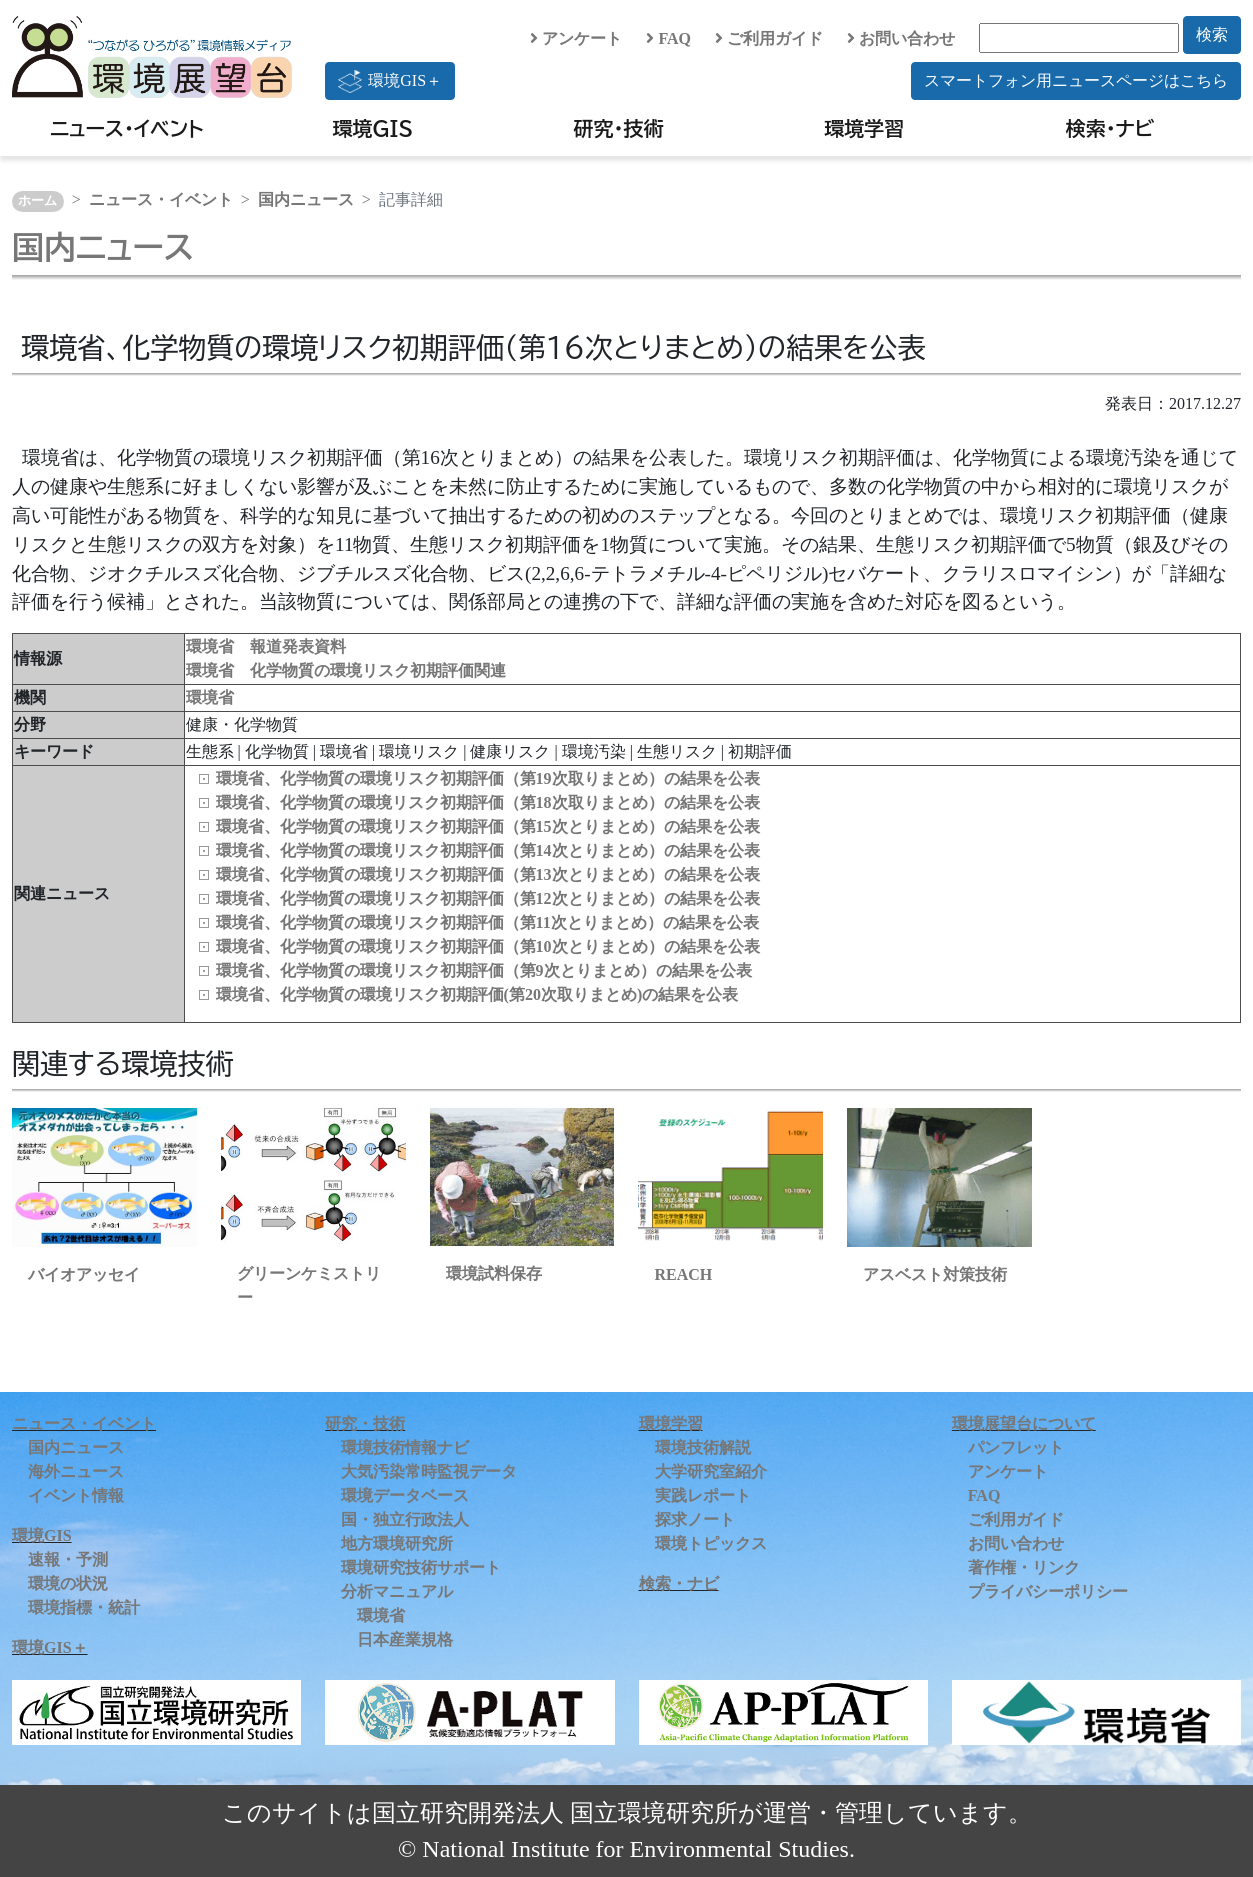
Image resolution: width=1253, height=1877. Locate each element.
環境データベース (405, 1495)
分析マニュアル (397, 1591)
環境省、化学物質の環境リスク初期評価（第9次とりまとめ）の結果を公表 (484, 970)
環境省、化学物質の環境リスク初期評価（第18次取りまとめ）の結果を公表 (488, 802)
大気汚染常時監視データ (429, 1471)
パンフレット (1016, 1447)
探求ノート (695, 1519)
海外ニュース (76, 1471)
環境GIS (372, 128)
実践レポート (703, 1495)
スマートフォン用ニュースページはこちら (1076, 80)
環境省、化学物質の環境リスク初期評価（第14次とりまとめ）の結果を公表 (488, 850)
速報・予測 (68, 1559)
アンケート (576, 38)
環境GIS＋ (390, 81)
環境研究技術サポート (421, 1567)
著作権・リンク (1024, 1567)
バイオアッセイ (84, 1274)
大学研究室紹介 (711, 1471)
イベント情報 (76, 1495)
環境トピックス (711, 1543)
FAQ (668, 38)
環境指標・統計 (84, 1607)
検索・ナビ (1110, 128)
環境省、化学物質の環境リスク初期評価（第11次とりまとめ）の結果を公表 (487, 922)
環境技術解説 (703, 1447)
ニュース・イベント (126, 128)
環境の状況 (68, 1583)
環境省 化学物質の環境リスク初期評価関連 (346, 670)
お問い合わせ (901, 38)
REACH (683, 1274)
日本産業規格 (405, 1639)
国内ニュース (306, 199)
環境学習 (864, 128)
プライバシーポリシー (1048, 1591)
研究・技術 (618, 128)
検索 (1212, 34)
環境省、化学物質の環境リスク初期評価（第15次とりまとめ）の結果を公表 (488, 826)
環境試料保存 (494, 1273)
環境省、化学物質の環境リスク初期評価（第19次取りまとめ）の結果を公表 (488, 778)
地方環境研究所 (397, 1543)
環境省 (210, 697)
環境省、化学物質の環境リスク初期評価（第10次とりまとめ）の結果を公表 (488, 946)
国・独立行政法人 (405, 1519)
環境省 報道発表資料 (266, 646)
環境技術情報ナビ (405, 1447)
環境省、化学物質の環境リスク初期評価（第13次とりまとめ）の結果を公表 (488, 874)
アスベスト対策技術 (935, 1274)
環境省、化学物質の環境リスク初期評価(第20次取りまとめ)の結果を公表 (477, 994)
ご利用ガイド (769, 38)
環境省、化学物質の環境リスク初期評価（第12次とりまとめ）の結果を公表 (488, 898)
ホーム (37, 201)
